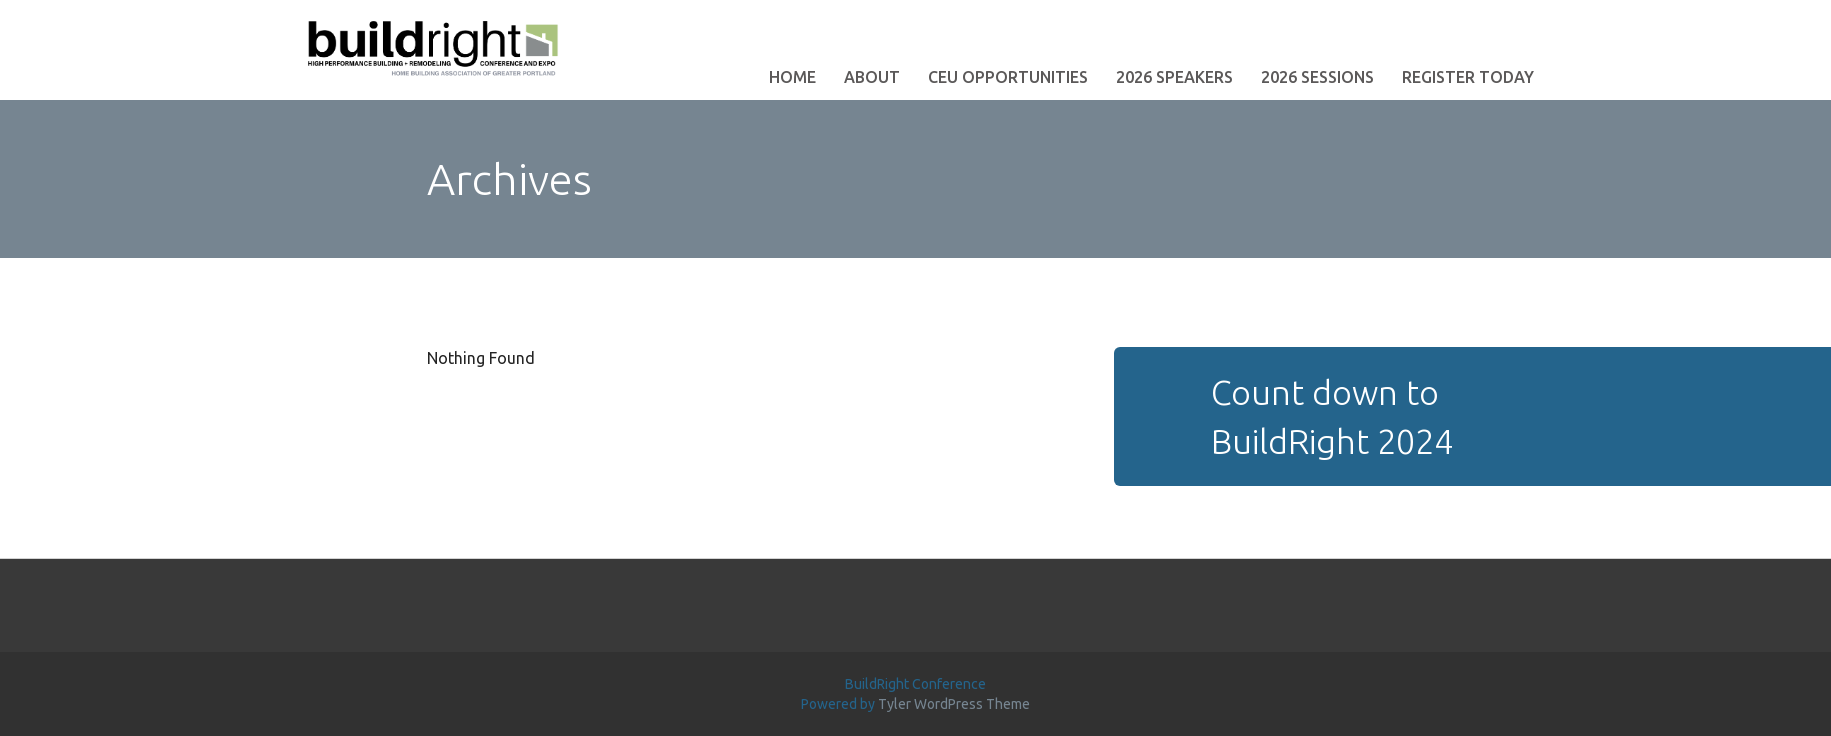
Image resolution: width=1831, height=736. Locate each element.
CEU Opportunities (1008, 77)
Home (792, 77)
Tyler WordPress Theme (954, 704)
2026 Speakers (1174, 77)
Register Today (1468, 77)
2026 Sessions (1317, 77)
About (872, 77)
